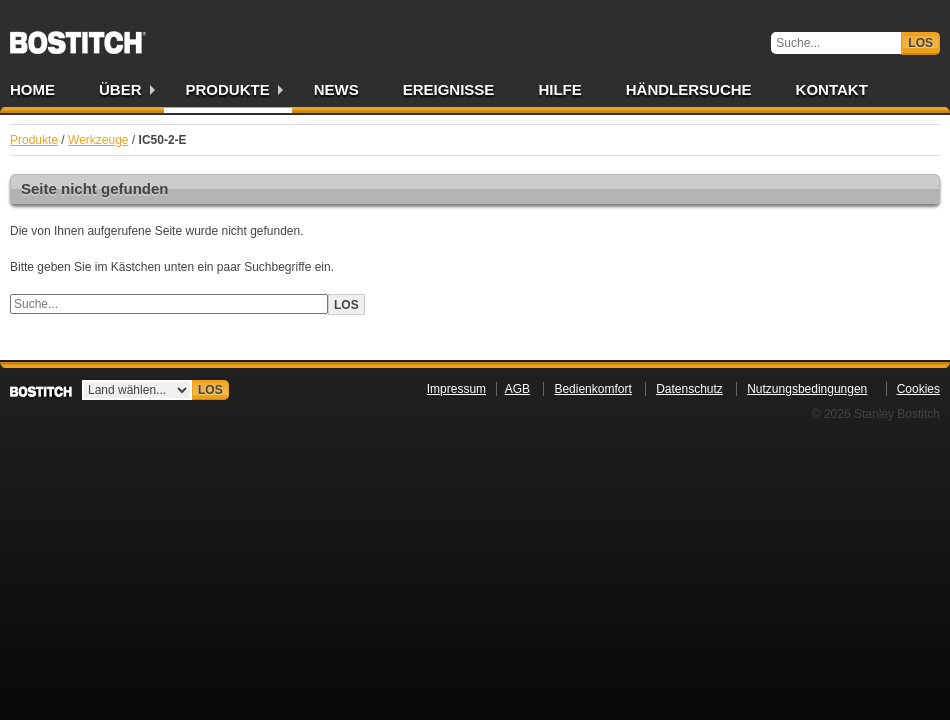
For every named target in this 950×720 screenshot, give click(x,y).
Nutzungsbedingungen (807, 389)
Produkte (228, 89)
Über (120, 89)
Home (32, 89)
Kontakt (832, 89)
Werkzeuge (98, 140)
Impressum (456, 389)
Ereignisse (449, 89)
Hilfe (559, 89)
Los (920, 43)
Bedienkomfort (592, 389)
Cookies (918, 389)
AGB (517, 389)
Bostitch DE (78, 36)
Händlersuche (689, 89)
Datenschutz (689, 389)
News (336, 89)
